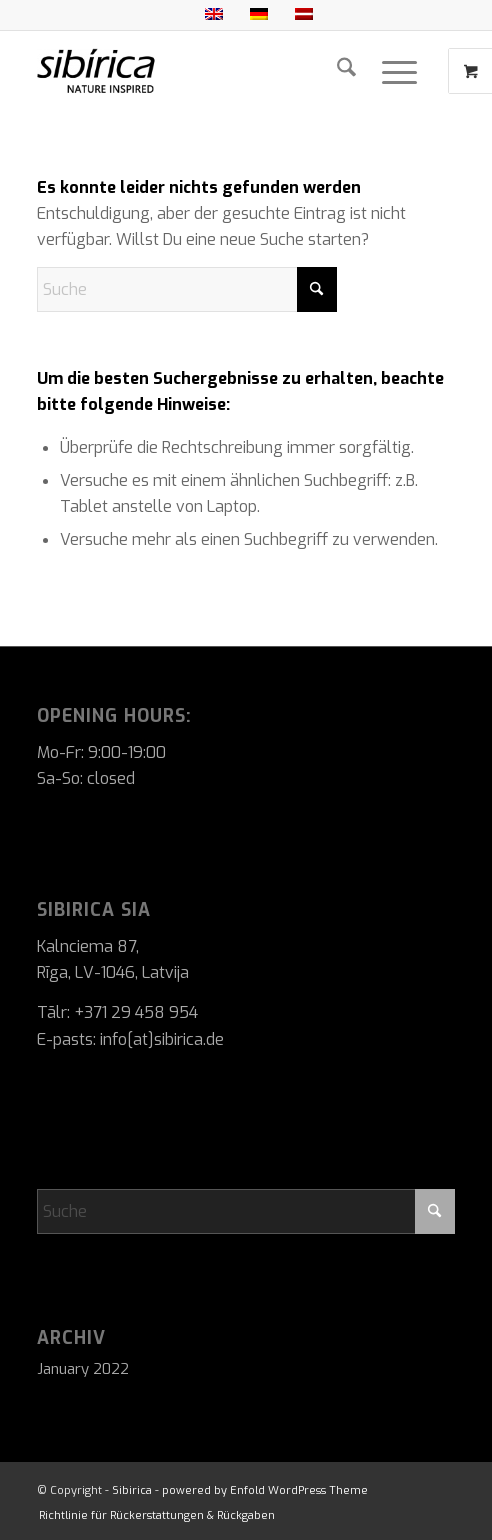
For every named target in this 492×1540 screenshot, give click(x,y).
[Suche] (346, 71)
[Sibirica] (204, 71)
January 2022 (83, 1369)
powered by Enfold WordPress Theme (265, 1490)
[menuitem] (346, 71)
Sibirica (132, 1490)
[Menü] (399, 71)
